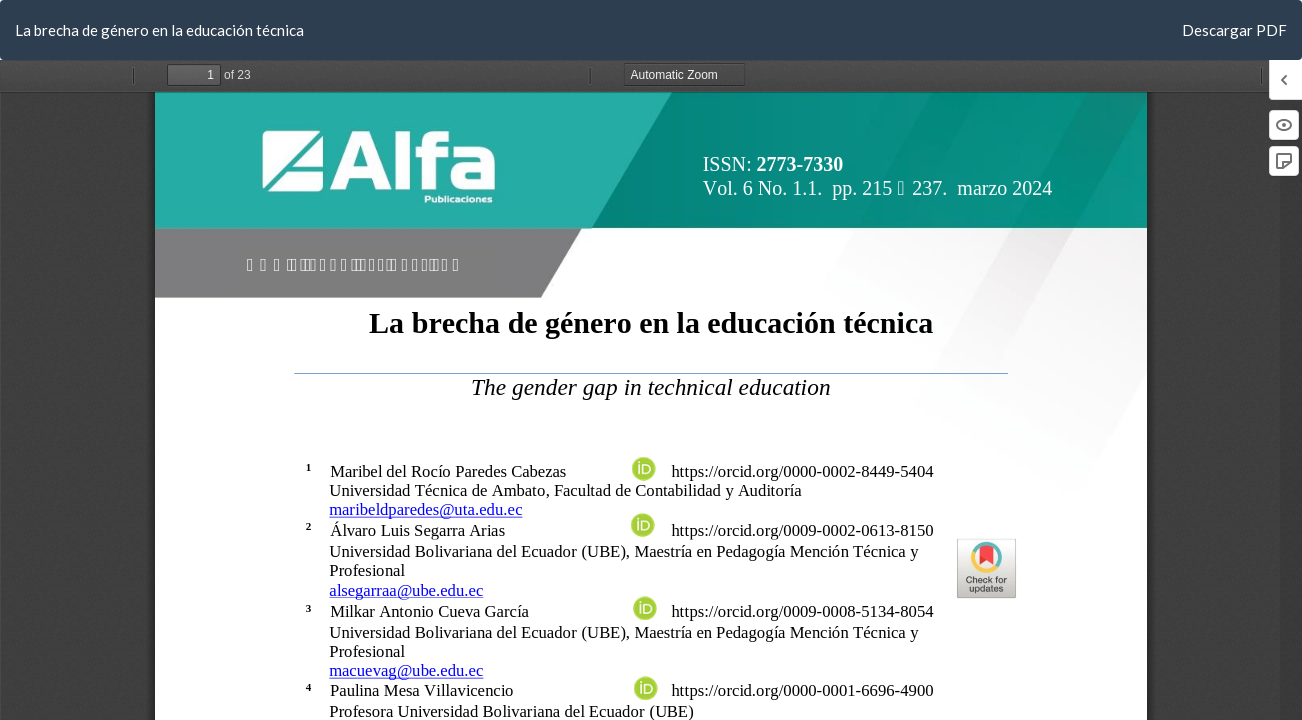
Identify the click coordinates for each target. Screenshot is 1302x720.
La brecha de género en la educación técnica (159, 30)
